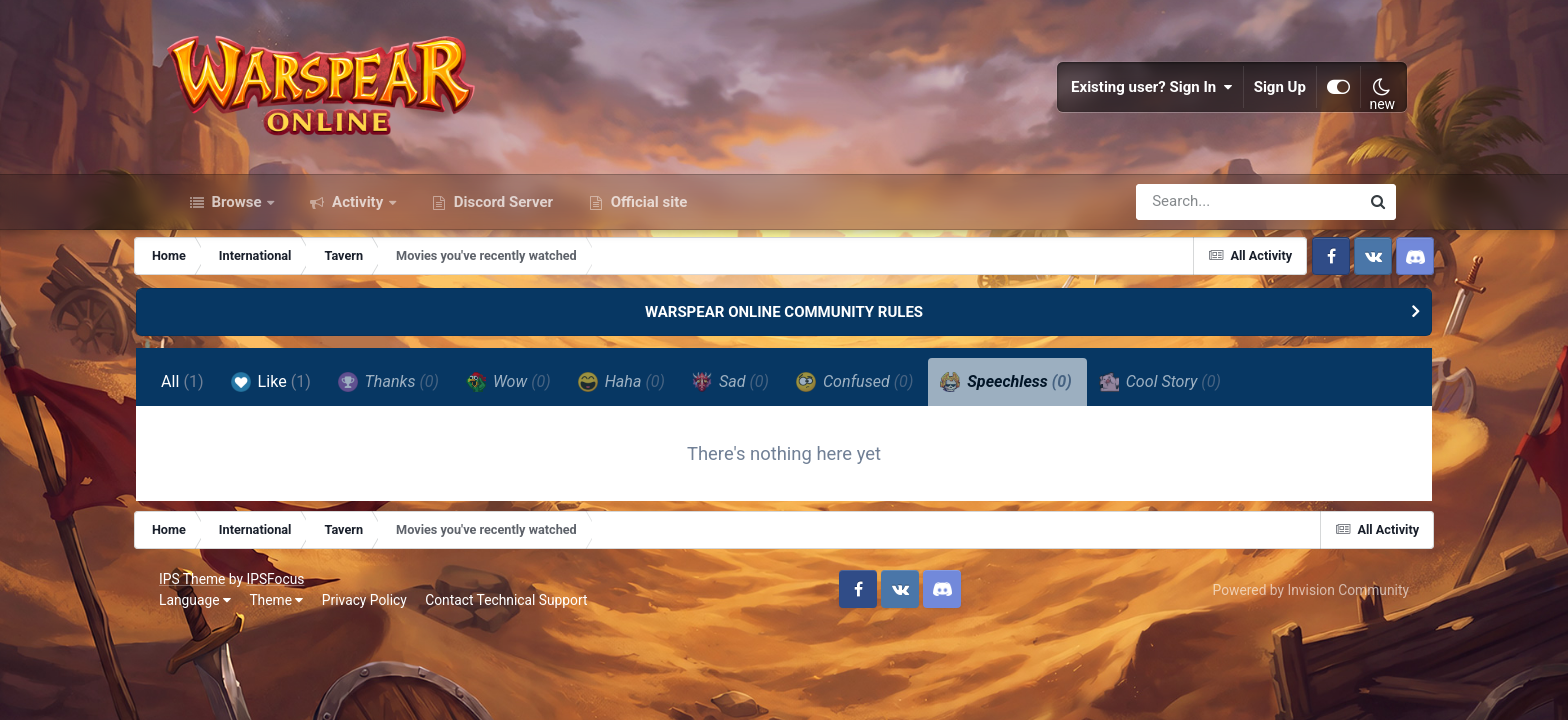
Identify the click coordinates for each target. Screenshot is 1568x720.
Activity (357, 228)
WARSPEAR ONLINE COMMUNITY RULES (784, 338)
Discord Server (501, 228)
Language (208, 632)
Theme (289, 632)
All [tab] (218, 408)
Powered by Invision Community (1298, 621)
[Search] (1191, 228)
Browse (237, 228)
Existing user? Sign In (1141, 100)
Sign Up (1269, 100)
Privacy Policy (377, 632)
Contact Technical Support (519, 632)
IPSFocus (288, 611)
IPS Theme (205, 611)
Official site (647, 228)
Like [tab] (306, 408)
